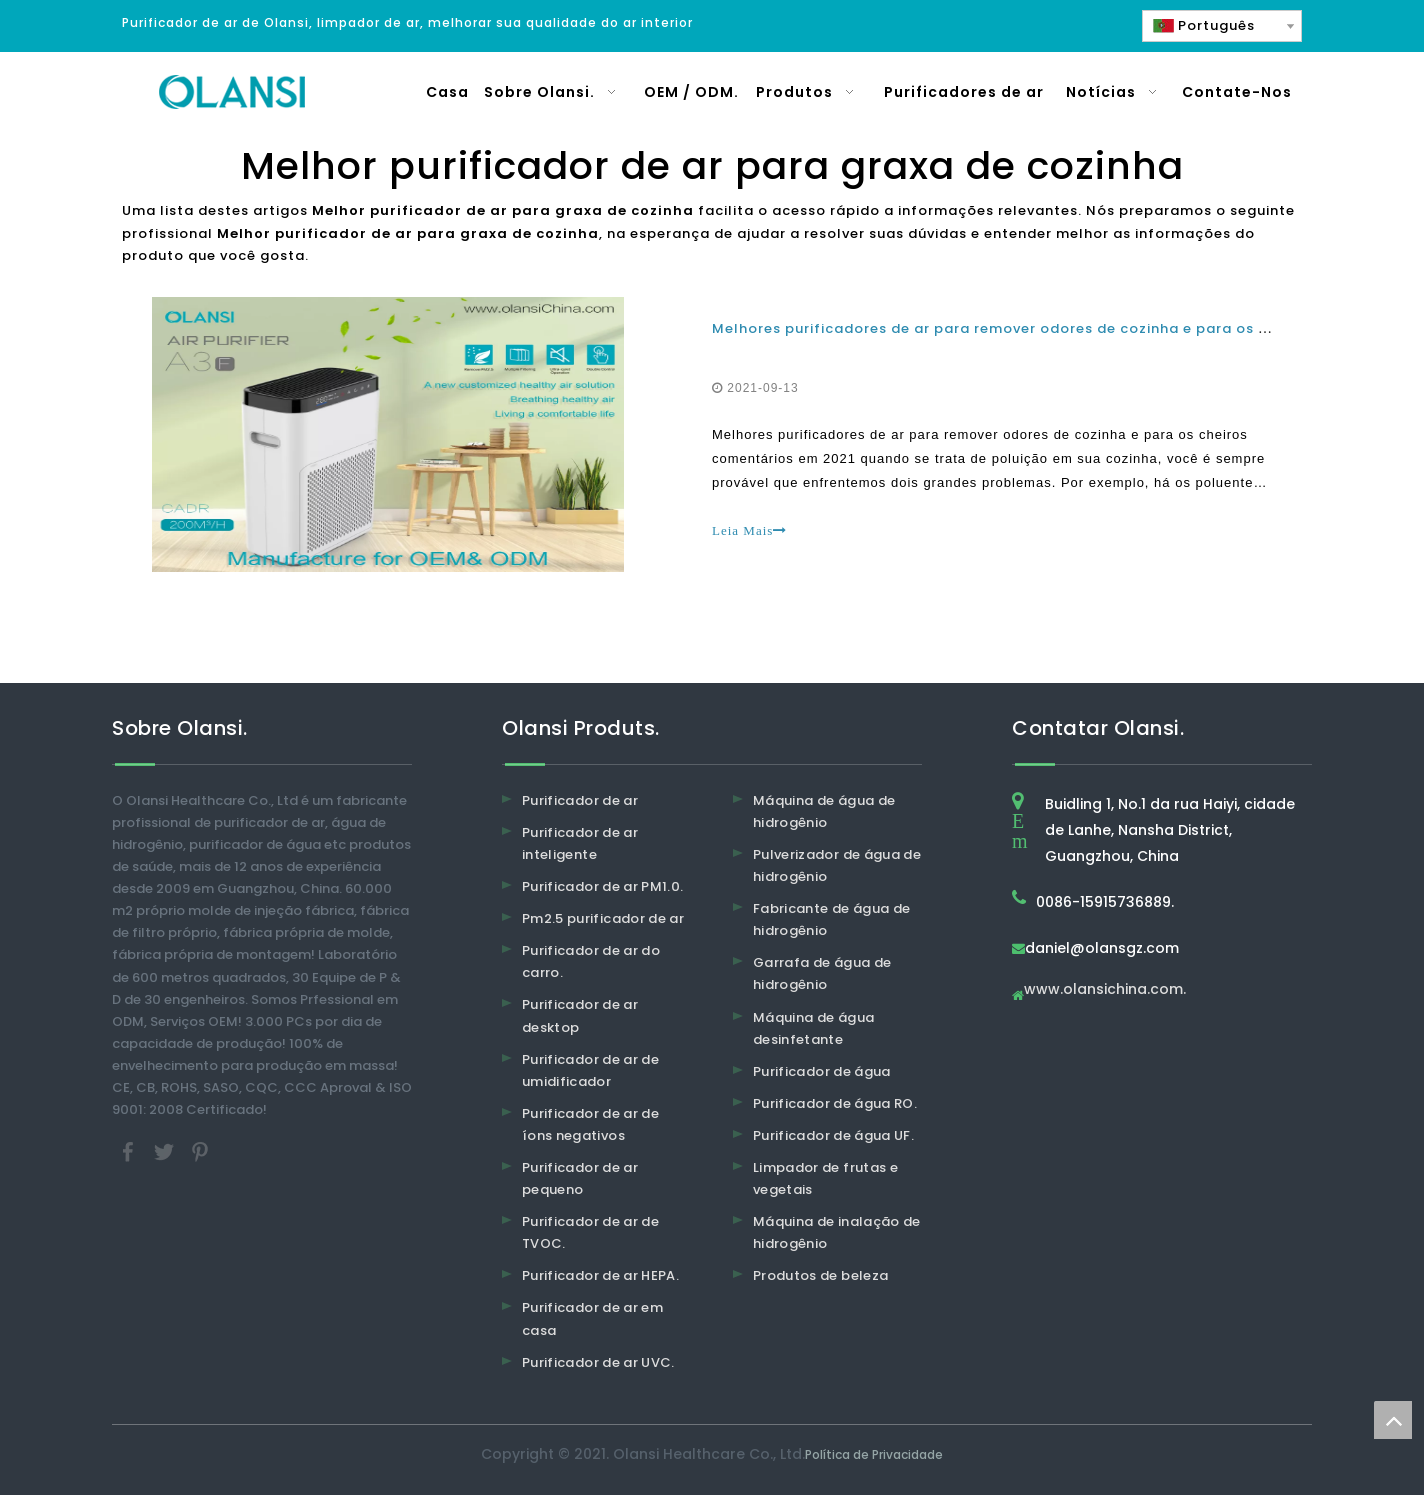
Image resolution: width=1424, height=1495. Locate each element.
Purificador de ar (580, 800)
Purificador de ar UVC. (598, 1362)
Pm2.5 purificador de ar (603, 918)
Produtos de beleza (820, 1275)
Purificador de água (822, 1071)
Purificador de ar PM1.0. (602, 886)
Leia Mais (749, 530)
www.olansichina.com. (1105, 990)
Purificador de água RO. (835, 1103)
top (1393, 1420)
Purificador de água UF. (833, 1135)
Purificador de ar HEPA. (600, 1275)
